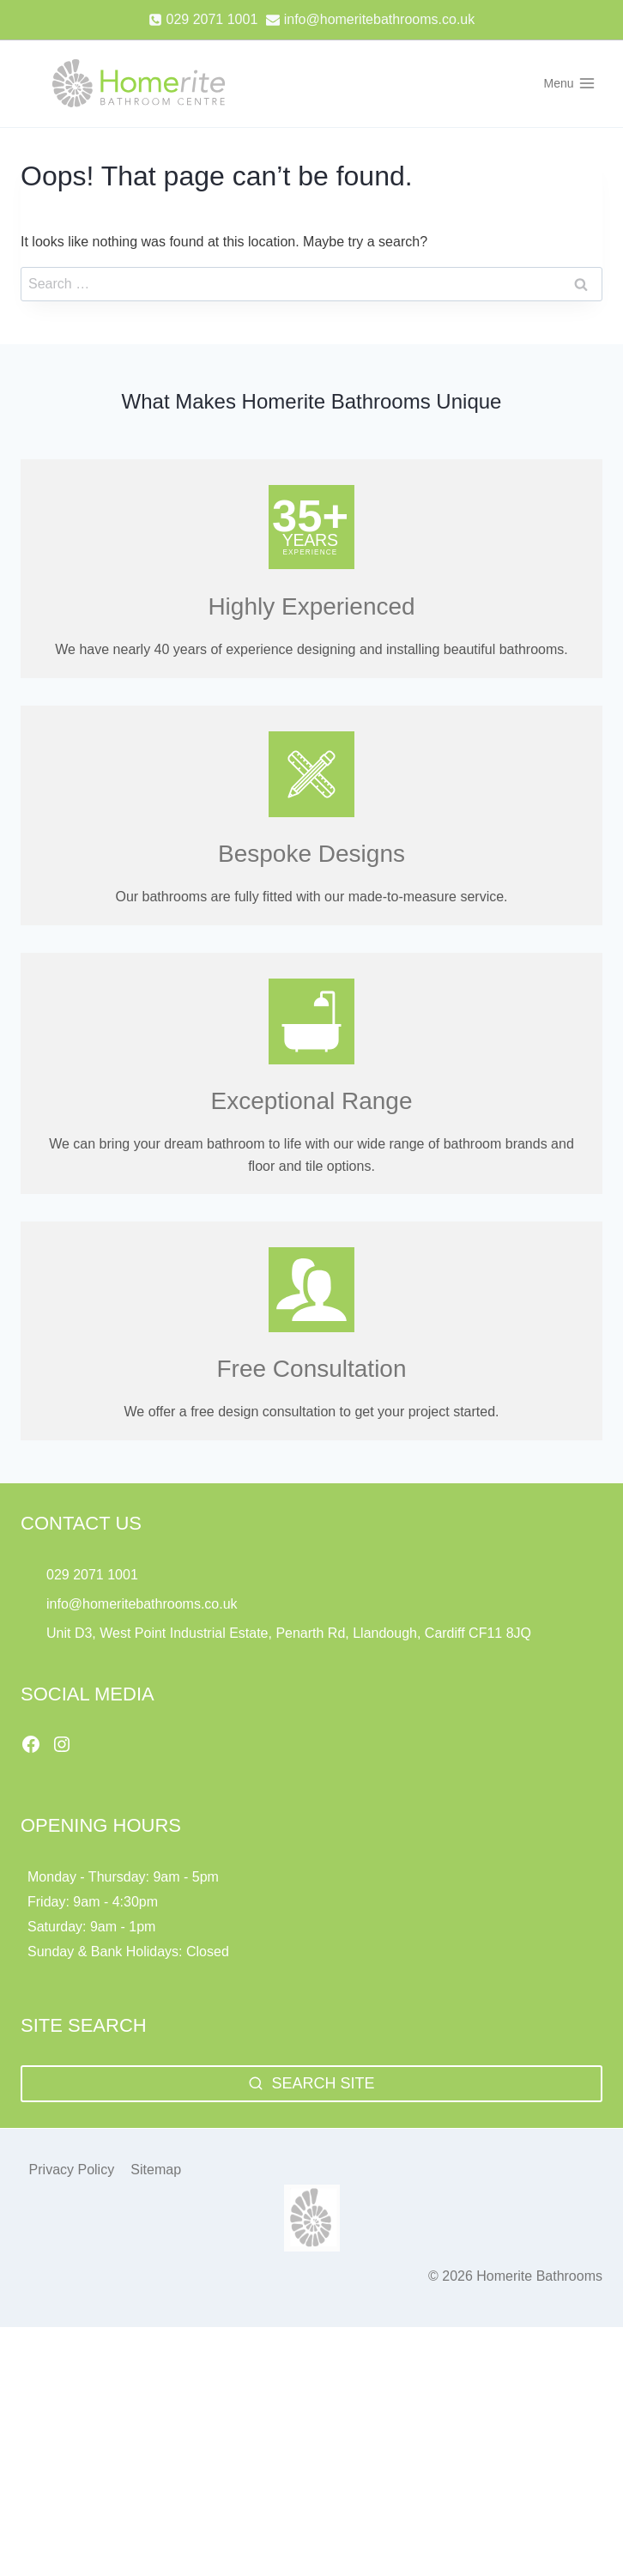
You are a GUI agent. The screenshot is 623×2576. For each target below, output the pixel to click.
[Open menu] (569, 83)
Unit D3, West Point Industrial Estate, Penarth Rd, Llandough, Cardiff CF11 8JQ (290, 1633)
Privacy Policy (72, 2169)
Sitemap (155, 2169)
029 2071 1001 (92, 1574)
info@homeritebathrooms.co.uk (142, 1604)
